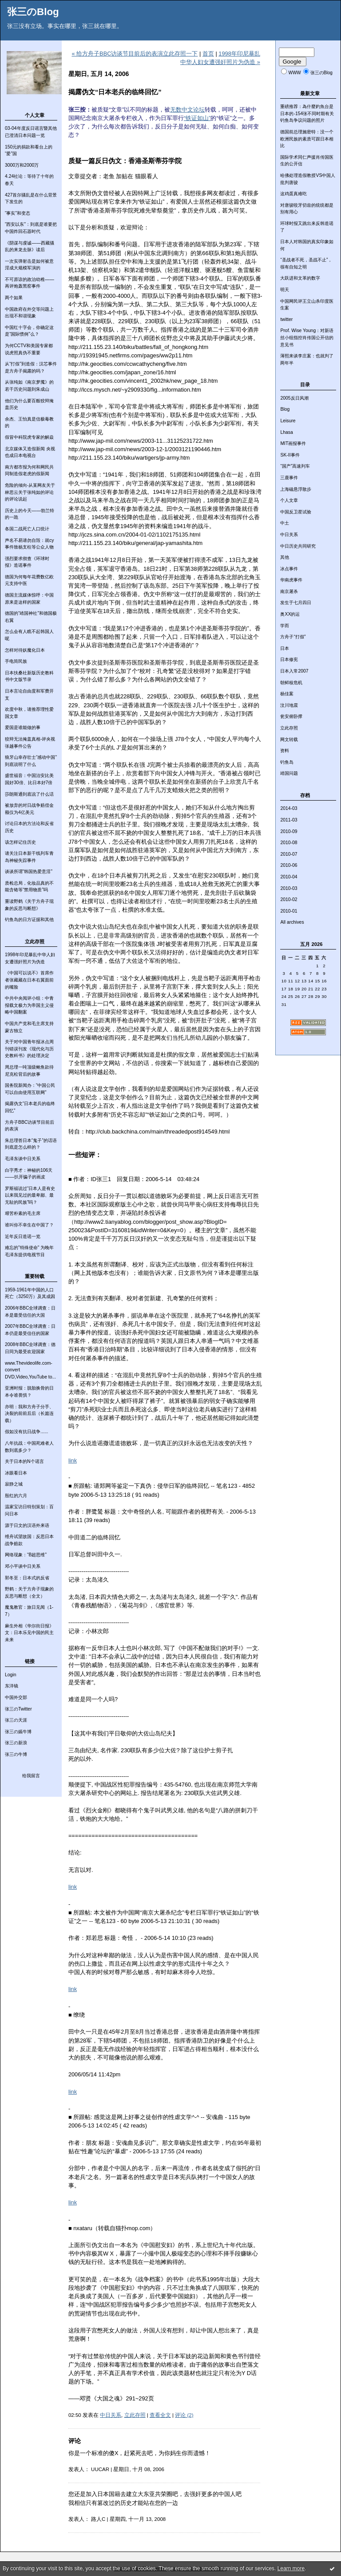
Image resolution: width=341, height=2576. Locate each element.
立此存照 (289, 727)
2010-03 (288, 888)
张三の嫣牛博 (18, 1731)
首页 (208, 53)
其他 (284, 557)
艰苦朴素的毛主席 (22, 1213)
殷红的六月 (16, 1495)
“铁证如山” (197, 118)
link (72, 1460)
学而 (284, 625)
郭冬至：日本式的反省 (27, 1577)
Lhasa (286, 432)
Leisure (287, 420)
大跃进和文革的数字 (300, 278)
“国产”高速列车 (295, 466)
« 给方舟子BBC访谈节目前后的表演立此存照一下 (134, 53)
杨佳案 (286, 693)
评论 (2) (184, 2415)
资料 (284, 750)
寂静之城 (14, 1484)
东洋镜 (11, 1685)
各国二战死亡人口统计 (27, 528)
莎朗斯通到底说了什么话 (29, 794)
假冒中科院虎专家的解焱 (29, 437)
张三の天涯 (16, 1720)
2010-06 (288, 865)
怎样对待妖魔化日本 (25, 650)
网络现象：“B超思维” (26, 1554)
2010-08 (288, 842)
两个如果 (14, 297)
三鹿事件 (289, 477)
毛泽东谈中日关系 (22, 1158)
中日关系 (289, 534)
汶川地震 (289, 705)
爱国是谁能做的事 (22, 727)
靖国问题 (289, 773)
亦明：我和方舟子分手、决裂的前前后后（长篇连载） (29, 1413)
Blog (284, 409)
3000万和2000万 (22, 165)
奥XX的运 (290, 614)
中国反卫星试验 (295, 511)
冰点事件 (289, 568)
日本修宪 (289, 659)
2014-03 (288, 808)
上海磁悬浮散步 (295, 489)
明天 (284, 289)
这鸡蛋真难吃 (293, 193)
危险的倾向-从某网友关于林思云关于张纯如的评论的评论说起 (30, 492)
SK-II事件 (289, 455)
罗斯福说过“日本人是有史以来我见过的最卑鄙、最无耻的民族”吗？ (30, 1195)
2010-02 (288, 899)
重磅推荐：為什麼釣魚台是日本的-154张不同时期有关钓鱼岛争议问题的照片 (307, 113)
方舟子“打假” (292, 636)
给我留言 (31, 1775)
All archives (292, 922)
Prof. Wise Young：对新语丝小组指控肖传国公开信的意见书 (306, 337)
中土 (284, 523)
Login (10, 1674)
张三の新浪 (16, 1742)
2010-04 (288, 876)
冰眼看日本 (16, 1472)
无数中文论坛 (187, 109)
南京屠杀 (289, 591)
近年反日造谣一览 (22, 1236)
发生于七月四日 (295, 602)
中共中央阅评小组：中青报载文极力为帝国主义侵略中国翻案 (29, 1005)
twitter (286, 319)
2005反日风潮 (294, 398)
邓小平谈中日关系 (22, 1566)
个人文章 (289, 500)
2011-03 (288, 819)
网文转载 (289, 739)
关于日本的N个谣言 (24, 1461)
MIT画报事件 (293, 443)
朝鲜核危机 (291, 682)
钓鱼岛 (286, 762)
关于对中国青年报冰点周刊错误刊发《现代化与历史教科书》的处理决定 (29, 1048)
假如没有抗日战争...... (26, 1431)
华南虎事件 (291, 579)
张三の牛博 (16, 1754)
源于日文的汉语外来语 (27, 1525)
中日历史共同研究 (298, 546)
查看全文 (160, 2415)
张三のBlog (33, 11)
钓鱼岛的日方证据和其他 (29, 919)
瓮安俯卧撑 (291, 716)
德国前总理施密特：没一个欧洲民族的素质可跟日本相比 (306, 138)
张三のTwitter (18, 1709)
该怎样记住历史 (20, 842)
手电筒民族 (16, 661)
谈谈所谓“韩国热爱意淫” (28, 871)
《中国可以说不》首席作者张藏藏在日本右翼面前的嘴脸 (29, 979)
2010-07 (288, 854)
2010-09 (288, 831)
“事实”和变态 (17, 213)
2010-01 (288, 911)
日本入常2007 (294, 671)
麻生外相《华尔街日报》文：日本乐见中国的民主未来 (29, 1632)
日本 (284, 648)
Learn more (291, 2568)
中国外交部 (16, 1697)
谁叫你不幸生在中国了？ (29, 1224)
